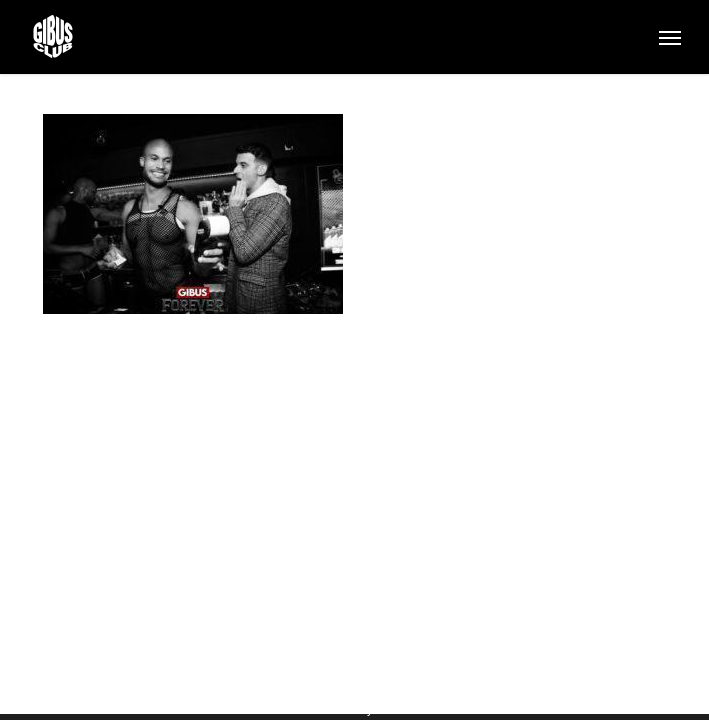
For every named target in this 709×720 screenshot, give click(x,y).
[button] (670, 37)
